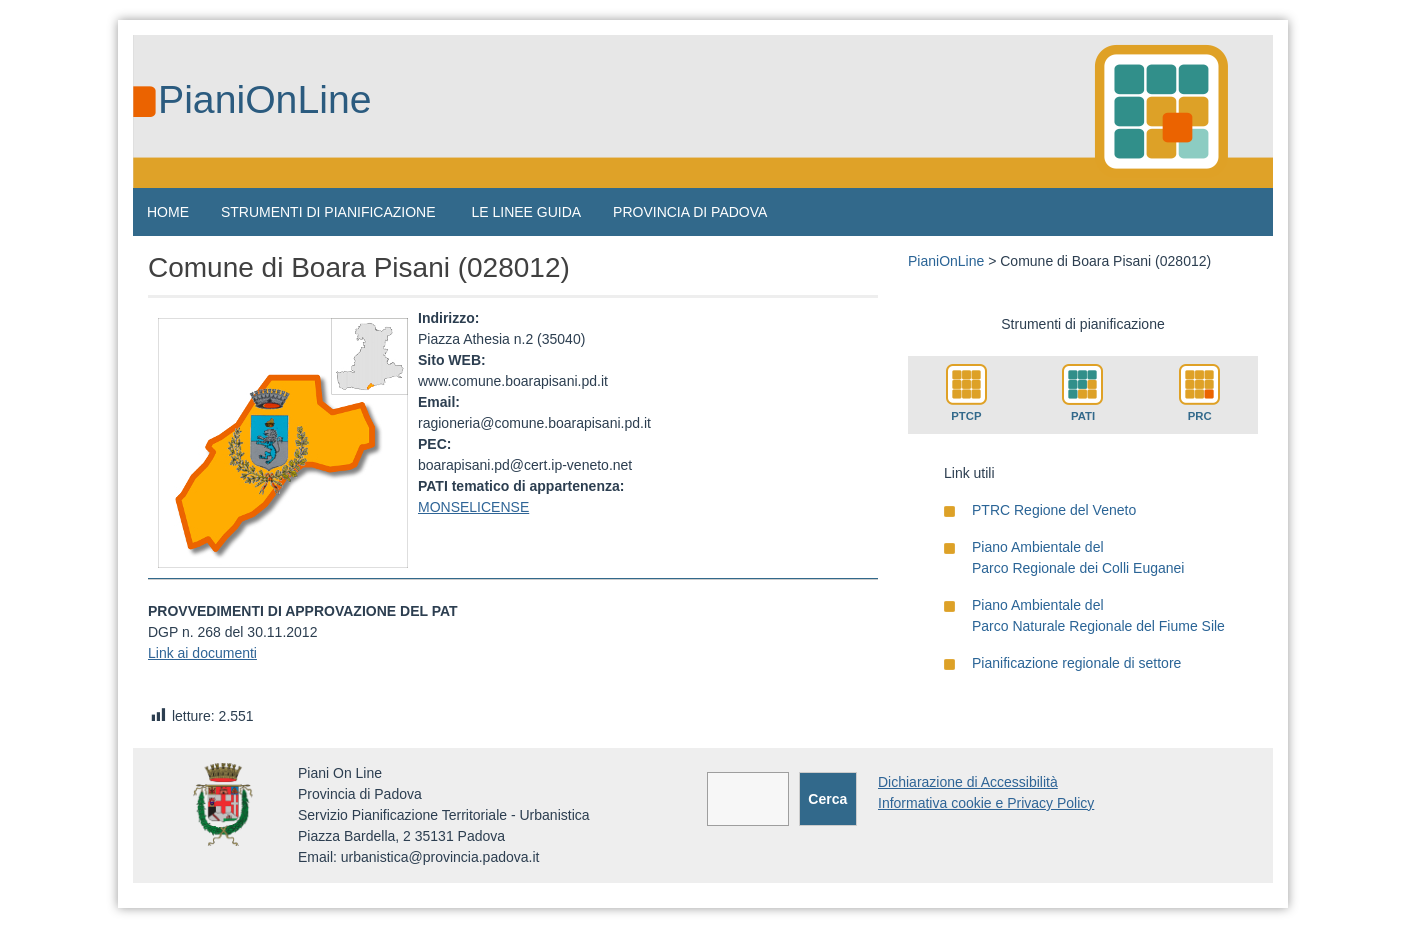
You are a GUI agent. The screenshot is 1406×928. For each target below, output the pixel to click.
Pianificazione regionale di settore (1076, 663)
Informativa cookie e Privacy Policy (986, 803)
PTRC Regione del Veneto (1054, 510)
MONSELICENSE (473, 507)
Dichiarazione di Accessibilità (968, 782)
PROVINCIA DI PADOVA (690, 212)
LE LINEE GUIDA (526, 212)
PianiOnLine (265, 99)
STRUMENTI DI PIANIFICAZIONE (328, 212)
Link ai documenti (202, 653)
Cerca (827, 799)
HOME (168, 212)
